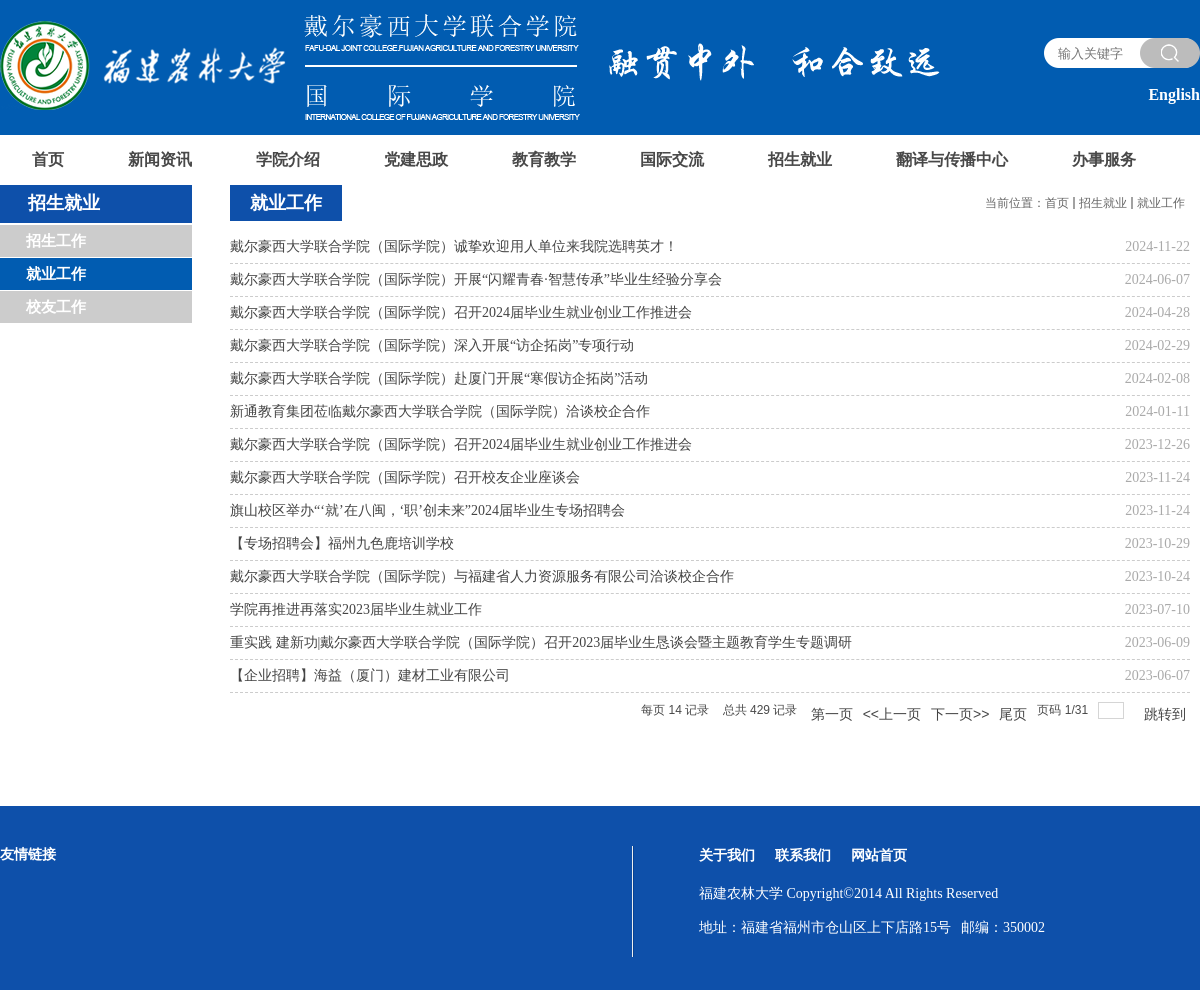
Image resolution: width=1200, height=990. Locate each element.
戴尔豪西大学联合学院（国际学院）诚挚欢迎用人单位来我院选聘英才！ (454, 246)
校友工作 (56, 307)
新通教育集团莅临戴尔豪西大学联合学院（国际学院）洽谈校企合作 (440, 411)
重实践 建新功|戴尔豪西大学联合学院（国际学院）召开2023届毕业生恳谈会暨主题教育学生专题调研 (541, 642)
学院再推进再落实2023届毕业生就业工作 (356, 609)
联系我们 (803, 855)
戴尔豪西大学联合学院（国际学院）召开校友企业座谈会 (405, 477)
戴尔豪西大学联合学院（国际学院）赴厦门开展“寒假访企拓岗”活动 (439, 378)
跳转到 (1167, 714)
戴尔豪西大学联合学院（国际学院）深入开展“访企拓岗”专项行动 (432, 345)
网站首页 (879, 855)
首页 (1057, 203)
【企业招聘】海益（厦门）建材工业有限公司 (370, 675)
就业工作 (56, 274)
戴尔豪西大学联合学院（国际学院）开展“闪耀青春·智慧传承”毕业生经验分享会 (476, 279)
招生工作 (56, 241)
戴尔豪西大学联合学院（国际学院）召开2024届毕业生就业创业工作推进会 (461, 312)
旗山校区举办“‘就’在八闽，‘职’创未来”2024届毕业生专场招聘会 (427, 510)
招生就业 (1103, 203)
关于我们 (727, 855)
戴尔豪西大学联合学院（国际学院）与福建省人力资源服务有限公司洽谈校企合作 (482, 576)
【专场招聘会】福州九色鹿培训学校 (342, 543)
